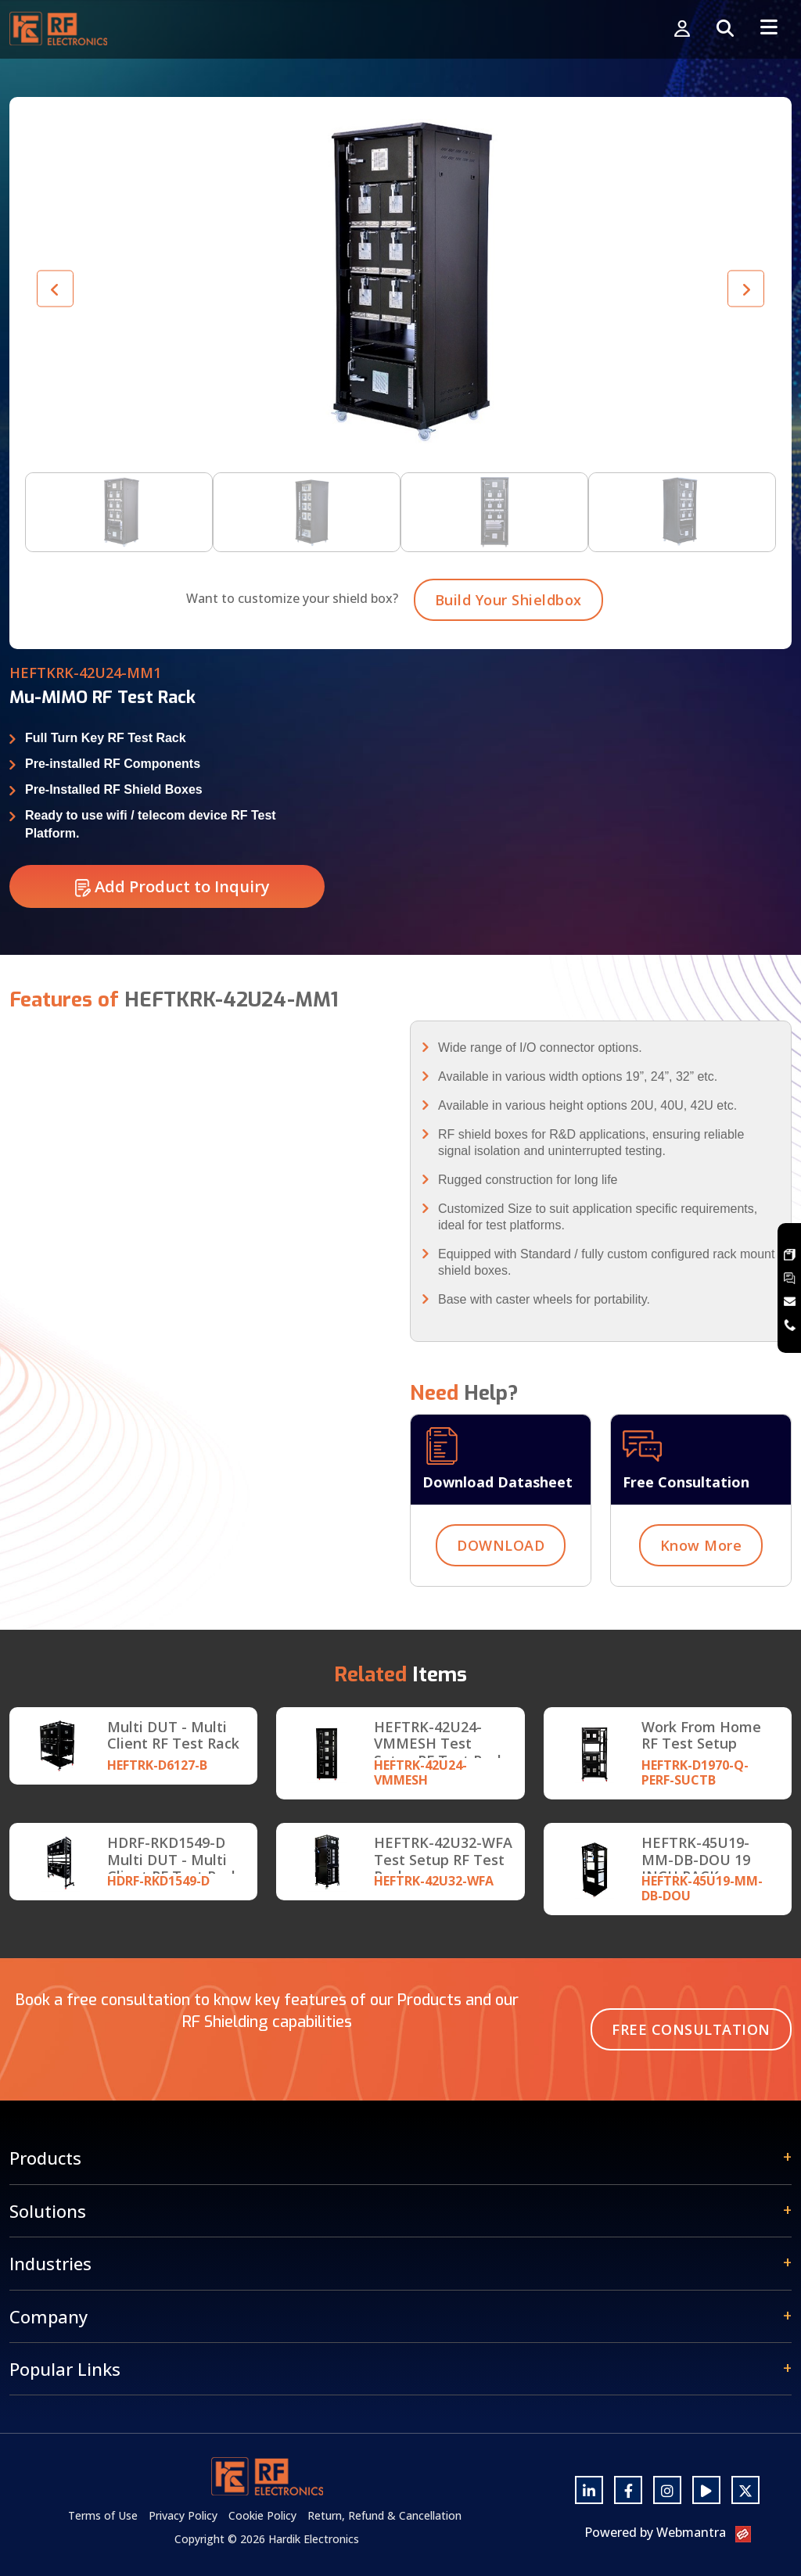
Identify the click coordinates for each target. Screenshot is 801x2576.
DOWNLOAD (500, 1584)
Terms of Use (103, 2515)
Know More (701, 1584)
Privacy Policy (183, 2515)
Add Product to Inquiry (172, 925)
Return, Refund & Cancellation (384, 2515)
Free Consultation (691, 2029)
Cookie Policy (262, 2515)
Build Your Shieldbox (508, 639)
